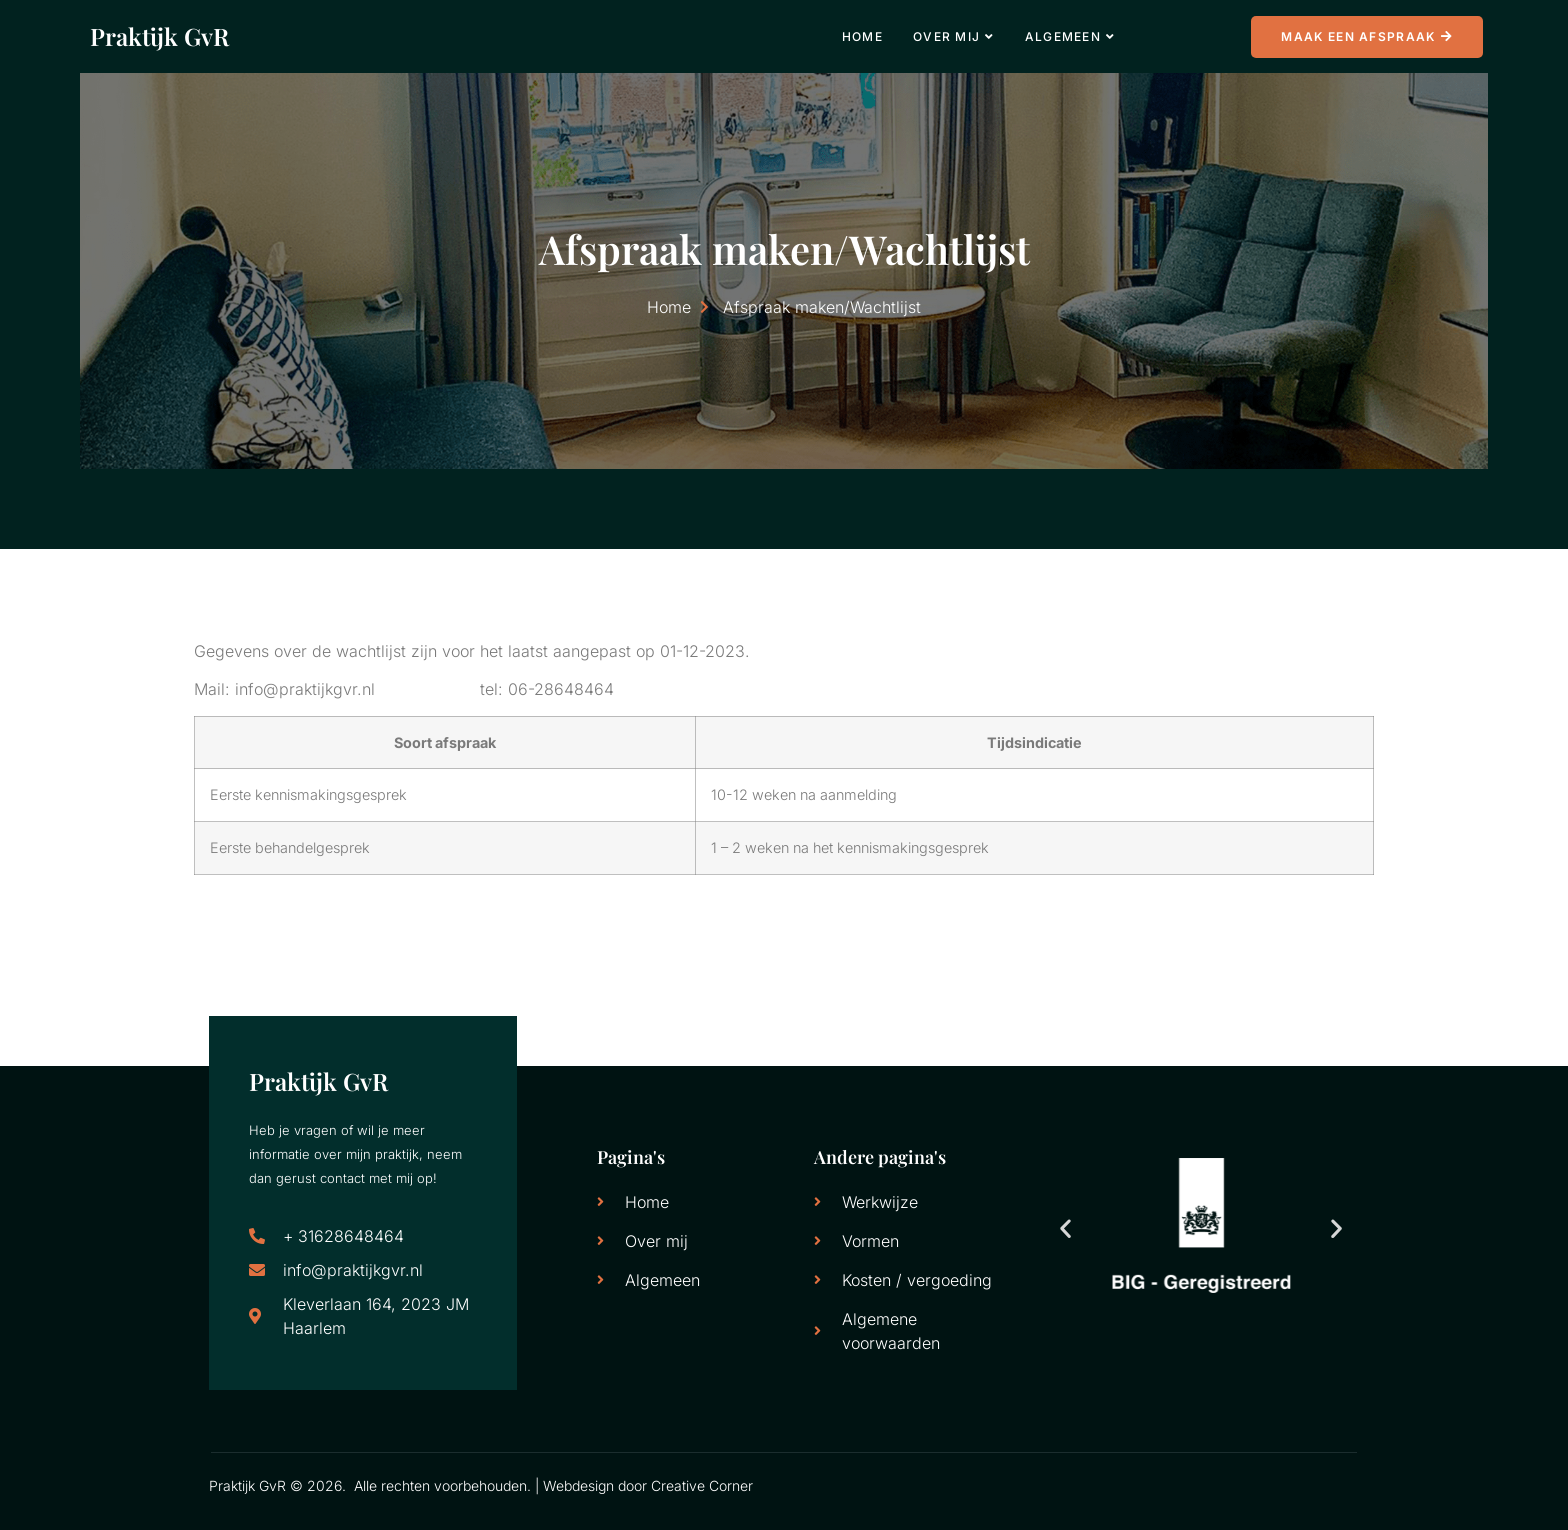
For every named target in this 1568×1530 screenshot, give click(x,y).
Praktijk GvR (159, 36)
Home (862, 36)
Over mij (954, 36)
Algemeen (1070, 36)
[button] (1065, 1228)
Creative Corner (702, 1485)
